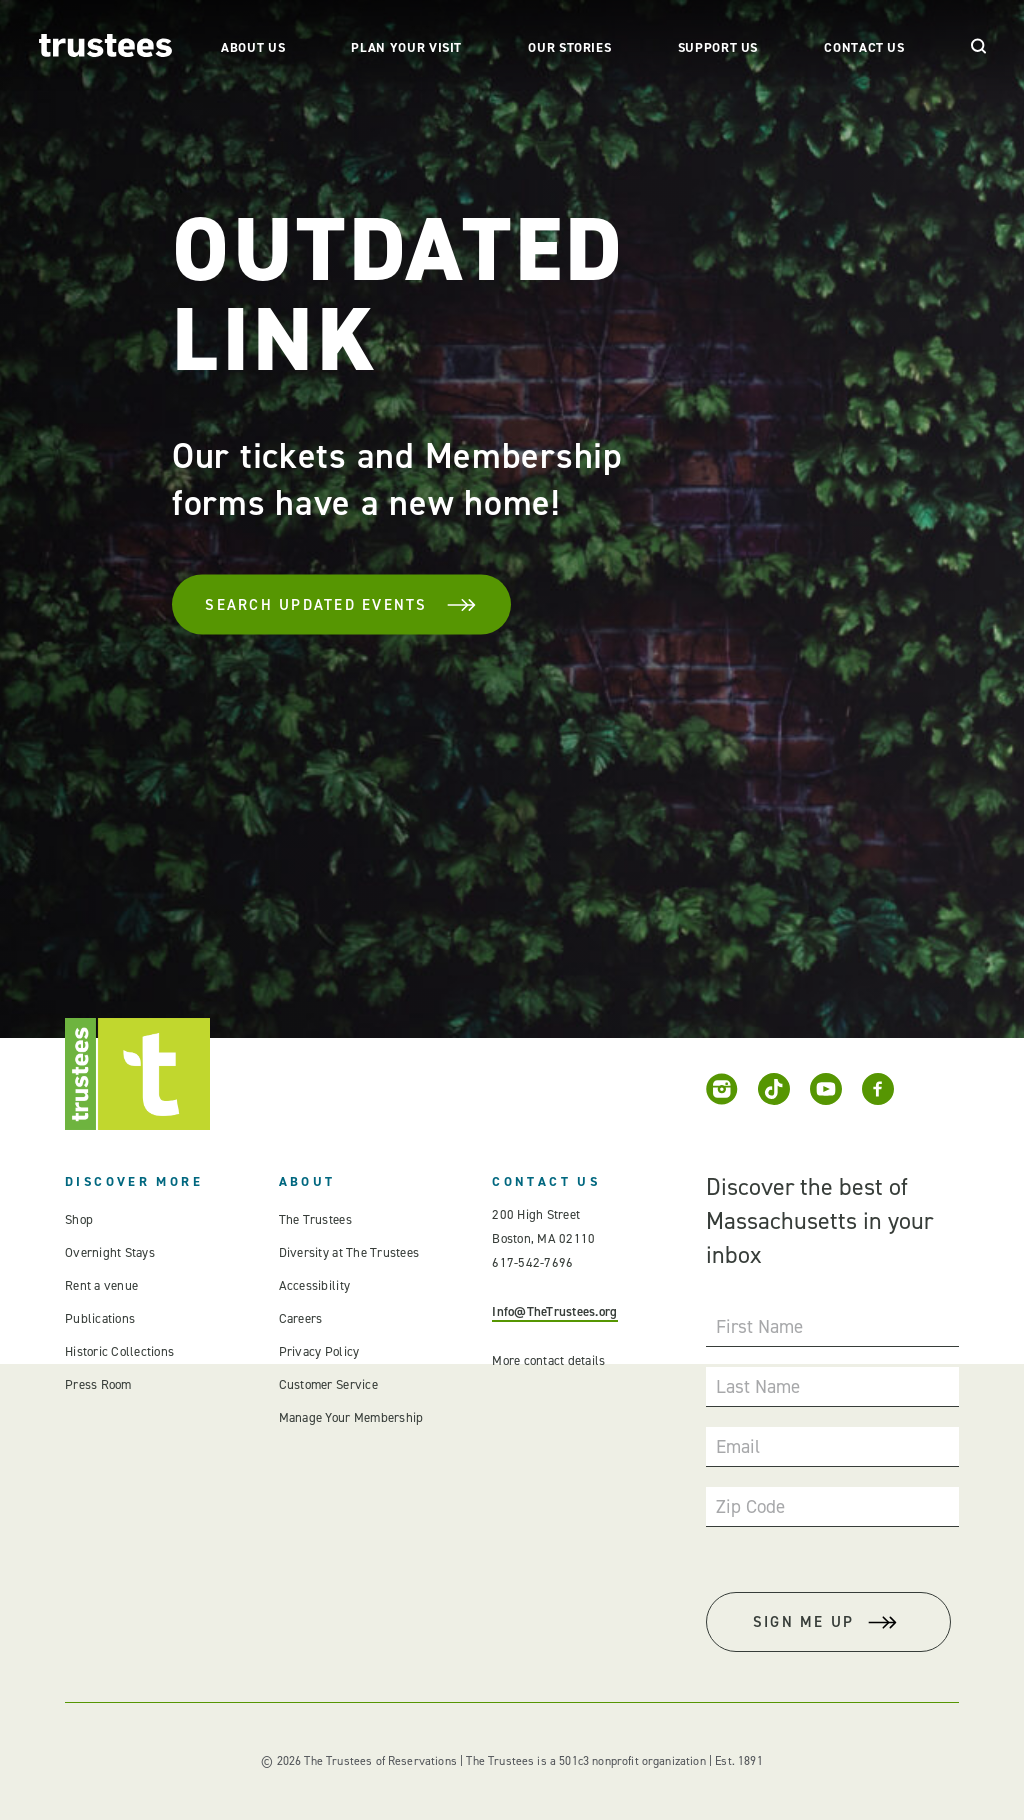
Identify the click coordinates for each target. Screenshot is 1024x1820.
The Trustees (315, 1219)
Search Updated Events (341, 605)
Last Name (758, 1386)
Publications (100, 1318)
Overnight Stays (110, 1252)
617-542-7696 (532, 1262)
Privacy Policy (319, 1351)
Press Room (98, 1384)
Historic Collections (119, 1351)
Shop (79, 1219)
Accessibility (314, 1285)
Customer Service (328, 1384)
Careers (301, 1318)
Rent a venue (101, 1285)
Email (738, 1446)
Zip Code (750, 1506)
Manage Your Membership (351, 1417)
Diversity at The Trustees (349, 1252)
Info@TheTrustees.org (554, 1311)
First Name (759, 1326)
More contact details (548, 1360)
